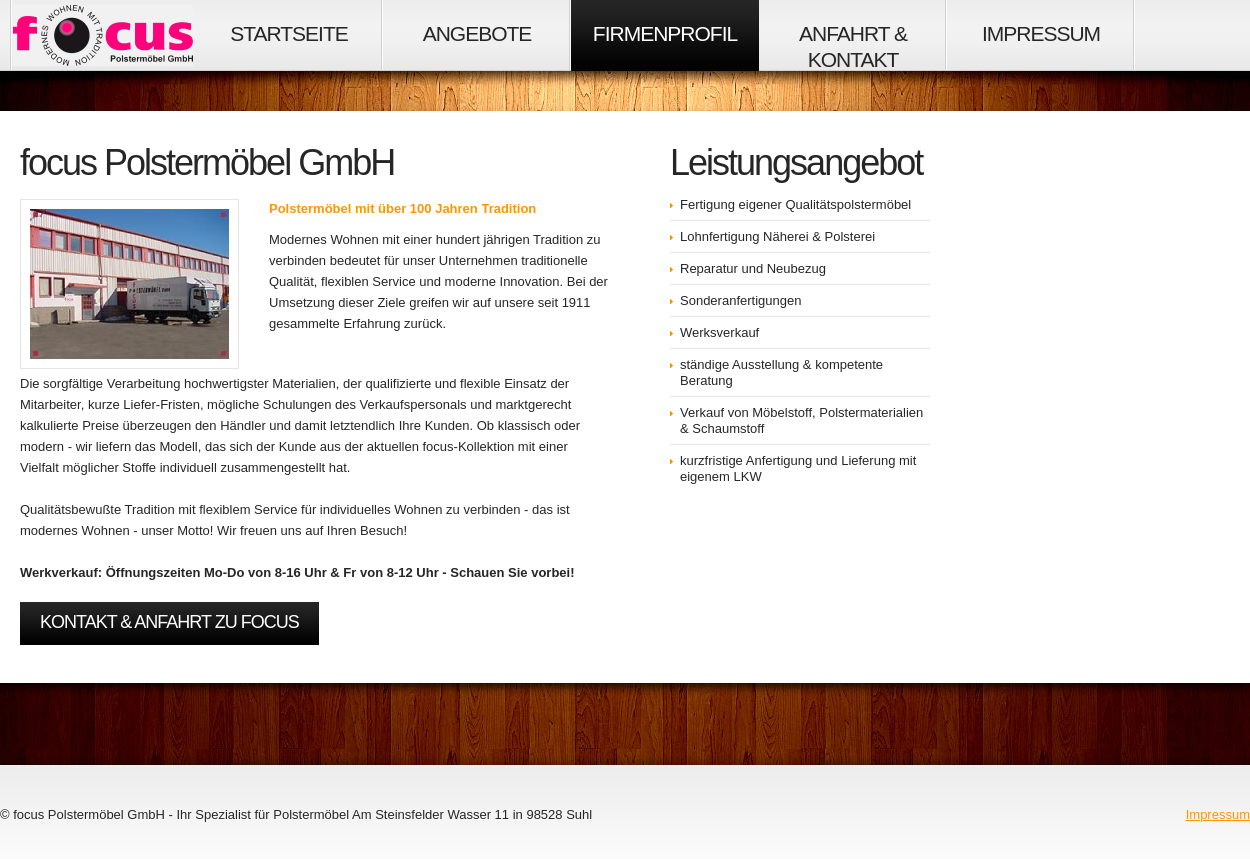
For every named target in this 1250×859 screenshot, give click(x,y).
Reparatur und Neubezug (753, 268)
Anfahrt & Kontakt (853, 46)
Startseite (289, 33)
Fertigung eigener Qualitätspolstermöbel (795, 204)
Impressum (1041, 33)
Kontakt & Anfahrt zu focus (169, 622)
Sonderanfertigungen (740, 300)
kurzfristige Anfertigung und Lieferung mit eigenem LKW (798, 468)
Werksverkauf (719, 332)
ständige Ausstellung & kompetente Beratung (781, 372)
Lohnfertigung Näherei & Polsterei (777, 236)
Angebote (477, 33)
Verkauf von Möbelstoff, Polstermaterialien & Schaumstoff (801, 420)
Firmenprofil (665, 33)
